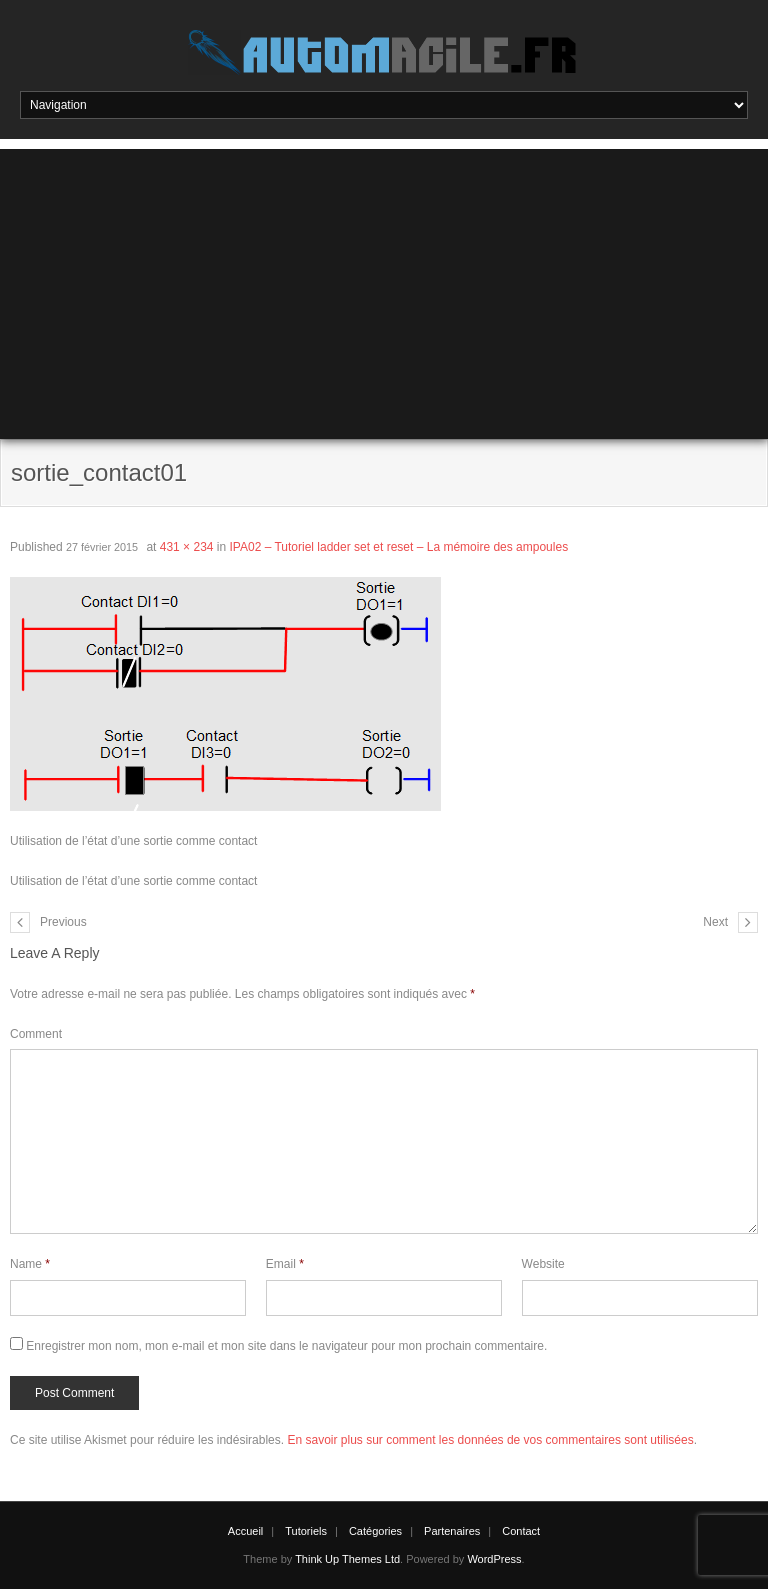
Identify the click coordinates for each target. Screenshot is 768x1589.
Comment (36, 1034)
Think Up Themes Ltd (347, 1559)
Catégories (375, 1531)
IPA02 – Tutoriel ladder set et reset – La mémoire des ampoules (399, 547)
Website (543, 1264)
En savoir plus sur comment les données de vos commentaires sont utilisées (490, 1440)
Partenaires (452, 1531)
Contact (521, 1531)
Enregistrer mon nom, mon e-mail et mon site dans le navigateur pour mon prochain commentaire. (286, 1346)
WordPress (494, 1559)
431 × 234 (187, 547)
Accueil (245, 1531)
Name (30, 1264)
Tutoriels (306, 1531)
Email (285, 1264)
